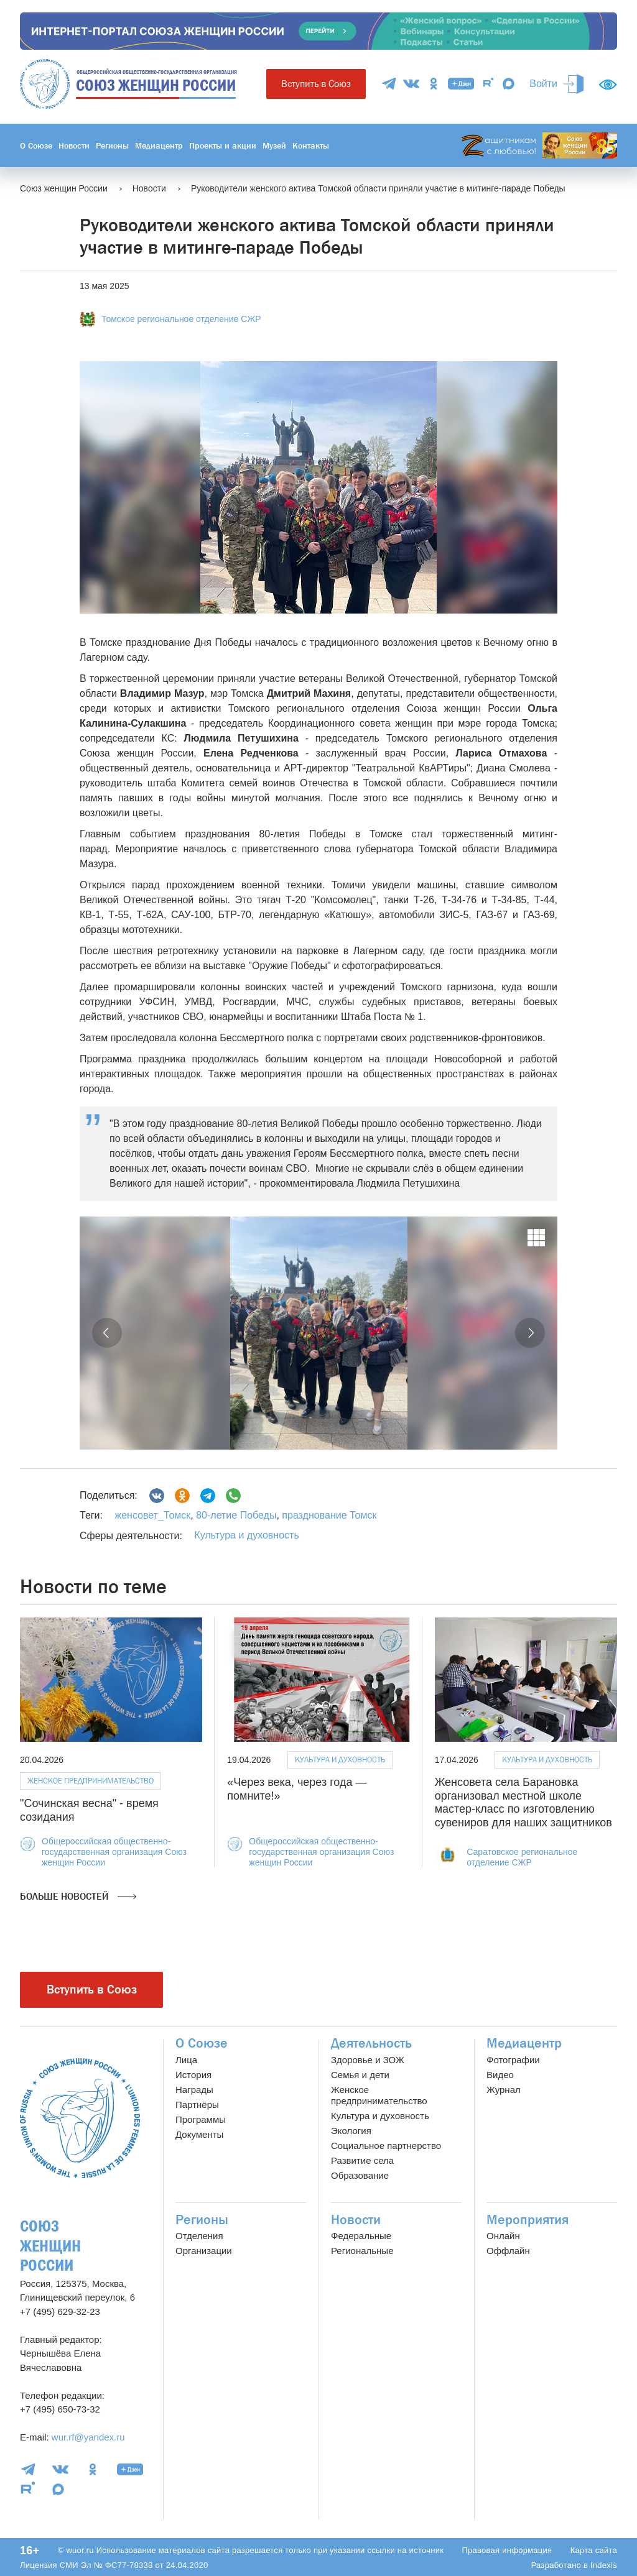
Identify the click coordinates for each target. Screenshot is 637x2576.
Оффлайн (508, 2250)
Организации (203, 2250)
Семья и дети (360, 2074)
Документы (199, 2134)
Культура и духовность (246, 1535)
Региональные (362, 2250)
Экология (351, 2130)
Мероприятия (527, 2220)
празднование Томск (328, 1515)
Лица (186, 2059)
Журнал (503, 2089)
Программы (200, 2119)
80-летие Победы (235, 1515)
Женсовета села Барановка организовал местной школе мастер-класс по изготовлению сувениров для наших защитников (523, 1802)
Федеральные (361, 2235)
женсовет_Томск (152, 1515)
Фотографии (513, 2059)
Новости (74, 145)
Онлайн (503, 2235)
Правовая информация (507, 2550)
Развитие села (362, 2160)
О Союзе (36, 145)
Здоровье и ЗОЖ (367, 2059)
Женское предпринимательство (90, 1780)
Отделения (199, 2235)
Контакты (310, 145)
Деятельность (371, 2043)
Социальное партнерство (386, 2145)
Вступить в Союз (316, 83)
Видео (500, 2074)
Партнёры (197, 2104)
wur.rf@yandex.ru (88, 2437)
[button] (107, 1333)
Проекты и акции (222, 145)
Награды (194, 2089)
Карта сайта (593, 2550)
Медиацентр (159, 145)
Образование (360, 2175)
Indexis (603, 2565)
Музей (274, 145)
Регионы (112, 145)
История (193, 2074)
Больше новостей (78, 1896)
